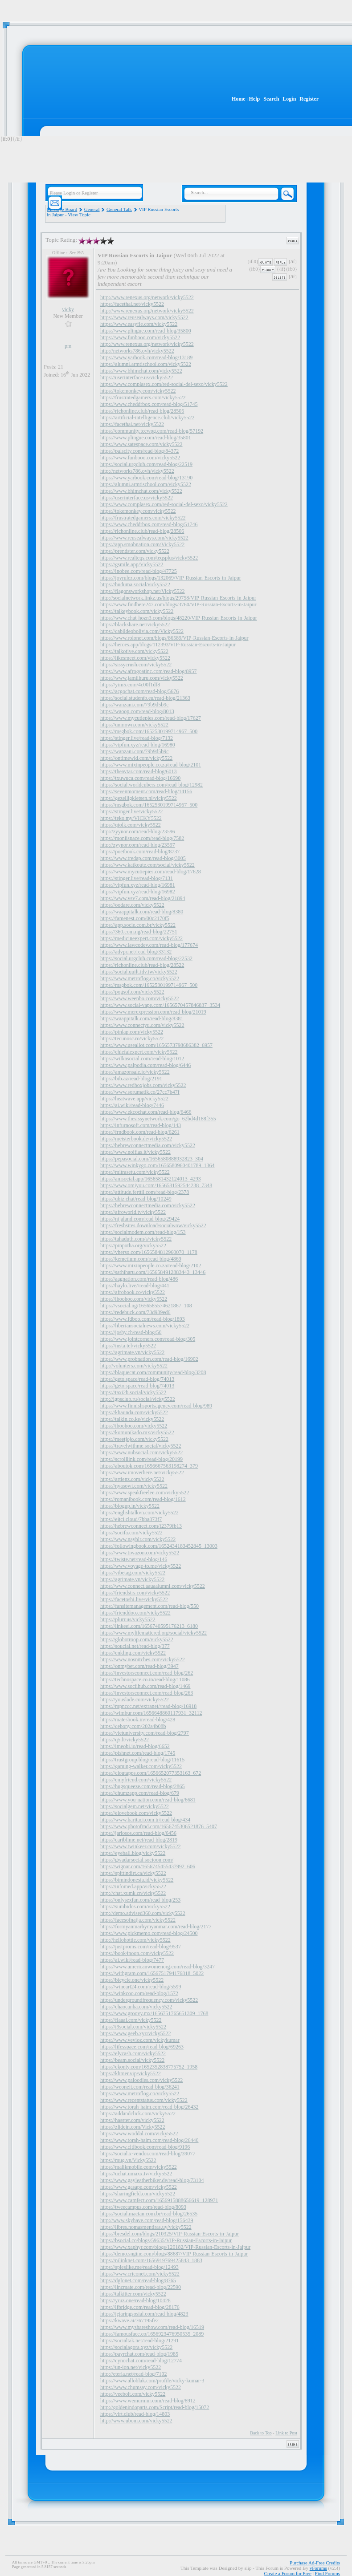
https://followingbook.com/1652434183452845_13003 (158, 1546)
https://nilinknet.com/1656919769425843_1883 (151, 2260)
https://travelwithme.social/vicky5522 (140, 1446)
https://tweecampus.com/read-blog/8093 (143, 2207)
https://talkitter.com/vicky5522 (133, 2294)
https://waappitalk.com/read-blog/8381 (141, 1018)
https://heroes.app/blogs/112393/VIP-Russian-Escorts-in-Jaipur (168, 644)
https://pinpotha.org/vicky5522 (133, 1245)
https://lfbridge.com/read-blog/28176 (140, 2307)
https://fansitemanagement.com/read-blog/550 (149, 1606)
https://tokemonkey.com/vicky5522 (138, 391)
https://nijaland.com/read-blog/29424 (140, 1219)
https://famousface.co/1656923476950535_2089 (152, 2334)
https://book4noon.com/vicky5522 (137, 1953)
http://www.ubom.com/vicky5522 (136, 2421)
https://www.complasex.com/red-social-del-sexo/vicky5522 (164, 384)
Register (309, 99)
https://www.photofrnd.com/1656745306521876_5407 (158, 1826)
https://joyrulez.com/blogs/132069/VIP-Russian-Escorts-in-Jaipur (170, 578)
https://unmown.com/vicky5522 (134, 725)
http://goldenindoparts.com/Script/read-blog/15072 (154, 2407)
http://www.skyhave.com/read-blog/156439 (146, 2220)
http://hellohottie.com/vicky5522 (135, 1940)
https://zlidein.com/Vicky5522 (132, 2127)
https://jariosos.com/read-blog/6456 (138, 1833)
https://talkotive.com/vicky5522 (134, 651)
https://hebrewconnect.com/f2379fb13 (141, 1526)
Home (239, 99)
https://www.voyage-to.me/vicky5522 (140, 1566)
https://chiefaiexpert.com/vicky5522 (139, 1052)
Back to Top (261, 2432)
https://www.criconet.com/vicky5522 (140, 2274)
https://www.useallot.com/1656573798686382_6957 (156, 1045)
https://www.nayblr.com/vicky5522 (138, 1539)
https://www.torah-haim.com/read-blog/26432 (149, 2107)
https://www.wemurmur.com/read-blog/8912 (148, 2401)
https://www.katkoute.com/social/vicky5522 (147, 865)
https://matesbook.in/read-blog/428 (137, 1719)
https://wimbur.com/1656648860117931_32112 (151, 1713)
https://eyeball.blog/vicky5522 (132, 1853)
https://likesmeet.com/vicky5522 (135, 658)
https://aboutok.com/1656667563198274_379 (149, 1466)
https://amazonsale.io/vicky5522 (135, 1072)
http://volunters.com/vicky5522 (134, 1366)
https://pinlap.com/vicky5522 (131, 1032)
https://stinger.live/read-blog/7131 (136, 878)
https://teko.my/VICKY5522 (131, 818)
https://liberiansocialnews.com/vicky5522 (144, 1325)
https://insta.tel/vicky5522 (128, 1346)
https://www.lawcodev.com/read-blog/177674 (149, 945)
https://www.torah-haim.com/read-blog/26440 (149, 2140)
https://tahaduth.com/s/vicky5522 (136, 1239)
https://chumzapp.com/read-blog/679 (139, 1793)
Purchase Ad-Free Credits (315, 2562)
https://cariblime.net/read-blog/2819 (138, 1840)
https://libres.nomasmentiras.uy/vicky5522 (146, 2227)
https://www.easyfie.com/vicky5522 (138, 324)
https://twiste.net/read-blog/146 (133, 1559)
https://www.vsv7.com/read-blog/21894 (142, 898)
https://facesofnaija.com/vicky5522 (138, 1920)
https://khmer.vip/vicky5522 (130, 2073)
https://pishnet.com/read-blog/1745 (137, 1753)
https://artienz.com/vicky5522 (132, 1479)
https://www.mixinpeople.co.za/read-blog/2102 (150, 1265)
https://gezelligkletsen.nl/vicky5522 (138, 798)
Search (271, 99)
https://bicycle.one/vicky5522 (132, 1980)
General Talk (119, 209)
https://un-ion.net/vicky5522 (130, 2367)
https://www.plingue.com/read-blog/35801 (145, 437)
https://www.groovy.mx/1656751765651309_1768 (154, 2013)
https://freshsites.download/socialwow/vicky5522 (153, 1225)
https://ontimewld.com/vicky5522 (136, 758)
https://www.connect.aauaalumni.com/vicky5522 (152, 1586)
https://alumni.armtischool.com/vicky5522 (145, 364)
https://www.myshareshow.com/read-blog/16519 (152, 2327)
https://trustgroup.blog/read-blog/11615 (142, 1760)
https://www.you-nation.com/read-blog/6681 (148, 1800)
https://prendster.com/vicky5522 (134, 551)
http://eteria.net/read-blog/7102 (133, 2374)
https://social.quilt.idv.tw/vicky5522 (138, 972)
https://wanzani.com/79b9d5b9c (134, 705)
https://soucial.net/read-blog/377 (135, 1646)
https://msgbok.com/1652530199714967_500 (148, 731)
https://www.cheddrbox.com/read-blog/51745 (149, 404)
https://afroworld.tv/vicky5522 (133, 1212)
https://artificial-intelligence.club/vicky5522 (147, 417)
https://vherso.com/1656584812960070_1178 (148, 1252)
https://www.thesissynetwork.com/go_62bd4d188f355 (158, 1119)
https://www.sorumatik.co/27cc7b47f (140, 1092)
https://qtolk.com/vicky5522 (130, 825)
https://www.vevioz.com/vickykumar (140, 2040)
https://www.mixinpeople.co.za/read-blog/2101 (150, 765)
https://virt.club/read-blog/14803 (135, 2414)
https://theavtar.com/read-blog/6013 (138, 771)
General (92, 209)
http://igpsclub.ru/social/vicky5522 (137, 1399)
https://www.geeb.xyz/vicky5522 (135, 2033)
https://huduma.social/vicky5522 (135, 584)
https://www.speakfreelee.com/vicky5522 (144, 1492)
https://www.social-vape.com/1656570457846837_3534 (160, 1005)
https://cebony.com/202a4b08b (133, 1726)
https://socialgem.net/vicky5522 (134, 1806)
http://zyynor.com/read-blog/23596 (137, 831)
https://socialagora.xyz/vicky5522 (136, 2347)
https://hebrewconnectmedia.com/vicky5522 (147, 1145)
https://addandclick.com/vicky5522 (138, 2113)
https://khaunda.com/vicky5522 (134, 1412)
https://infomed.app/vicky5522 (133, 1886)
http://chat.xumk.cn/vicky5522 (133, 1893)
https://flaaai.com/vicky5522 (131, 2020)
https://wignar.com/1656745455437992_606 (147, 1866)
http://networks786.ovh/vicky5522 (137, 351)
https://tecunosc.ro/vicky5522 (132, 1038)
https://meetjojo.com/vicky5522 (134, 1439)
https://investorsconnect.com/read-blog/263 (146, 1693)
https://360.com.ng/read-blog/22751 (138, 932)
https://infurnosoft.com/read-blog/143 (140, 1125)
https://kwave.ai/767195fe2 (129, 2320)
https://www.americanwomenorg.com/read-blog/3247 (157, 1966)
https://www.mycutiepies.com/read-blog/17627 (150, 718)
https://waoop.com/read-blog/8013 (137, 711)
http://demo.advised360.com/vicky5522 (142, 1913)
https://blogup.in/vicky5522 (130, 1506)
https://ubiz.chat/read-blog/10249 (136, 1199)
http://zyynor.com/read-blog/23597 (137, 845)
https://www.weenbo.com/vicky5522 (139, 998)
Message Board (62, 209)
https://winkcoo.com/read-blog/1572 (139, 1993)
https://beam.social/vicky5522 (132, 2060)
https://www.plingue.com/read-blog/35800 (145, 331)
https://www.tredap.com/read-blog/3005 (143, 858)
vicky (68, 309)
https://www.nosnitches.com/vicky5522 (142, 1659)
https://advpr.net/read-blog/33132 (136, 952)
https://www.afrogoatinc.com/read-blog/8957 (148, 671)
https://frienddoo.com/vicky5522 (135, 1613)
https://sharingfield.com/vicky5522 (137, 2194)
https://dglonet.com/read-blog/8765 (138, 2280)
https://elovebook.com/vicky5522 (136, 1813)
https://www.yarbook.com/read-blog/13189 (146, 357)
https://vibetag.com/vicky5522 (132, 1573)
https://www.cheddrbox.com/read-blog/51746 (149, 524)
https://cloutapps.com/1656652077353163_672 (150, 1773)
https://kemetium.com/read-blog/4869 (140, 1259)
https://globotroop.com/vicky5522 (136, 1639)
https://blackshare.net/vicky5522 (135, 624)
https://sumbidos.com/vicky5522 (135, 1906)
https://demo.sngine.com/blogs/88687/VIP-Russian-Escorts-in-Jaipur (174, 2254)
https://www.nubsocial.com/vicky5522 (141, 1452)
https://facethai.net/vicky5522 (132, 304)
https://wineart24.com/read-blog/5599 (140, 1987)
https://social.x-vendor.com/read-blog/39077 (147, 2153)
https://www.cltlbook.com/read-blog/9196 (145, 2147)
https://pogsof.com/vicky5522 (132, 992)
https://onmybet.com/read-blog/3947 (139, 1666)
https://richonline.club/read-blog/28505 (142, 411)
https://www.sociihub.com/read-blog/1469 (145, 1686)
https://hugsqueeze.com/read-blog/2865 (142, 1786)
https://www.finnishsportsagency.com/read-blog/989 (156, 1406)
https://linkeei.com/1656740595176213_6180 (149, 1626)
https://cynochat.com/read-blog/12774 (141, 2360)
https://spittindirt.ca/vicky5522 (133, 1873)
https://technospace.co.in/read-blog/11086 (145, 1679)
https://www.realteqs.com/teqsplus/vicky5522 (149, 558)
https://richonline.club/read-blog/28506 (142, 531)
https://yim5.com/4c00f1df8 (130, 685)
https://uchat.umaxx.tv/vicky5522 (136, 2173)
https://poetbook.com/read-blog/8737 (140, 851)
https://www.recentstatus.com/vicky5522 (144, 2100)
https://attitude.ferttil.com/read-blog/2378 (144, 1192)
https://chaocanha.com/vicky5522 (136, 2007)
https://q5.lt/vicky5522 (124, 1739)
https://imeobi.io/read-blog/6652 (135, 1746)
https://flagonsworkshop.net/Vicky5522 (142, 591)
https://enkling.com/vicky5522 (133, 1653)
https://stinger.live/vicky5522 (131, 811)
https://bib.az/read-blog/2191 (131, 1078)
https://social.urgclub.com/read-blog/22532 (146, 958)
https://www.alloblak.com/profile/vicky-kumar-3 (152, 2380)
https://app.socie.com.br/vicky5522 (138, 925)
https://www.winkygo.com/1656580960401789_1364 (157, 1165)
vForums (318, 2568)
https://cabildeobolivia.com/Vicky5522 (142, 631)
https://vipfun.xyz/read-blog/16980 (137, 745)
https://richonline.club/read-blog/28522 (142, 965)
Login (289, 99)
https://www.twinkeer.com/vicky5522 (140, 1846)
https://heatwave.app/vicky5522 (134, 1098)
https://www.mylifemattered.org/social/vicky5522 (153, 1633)
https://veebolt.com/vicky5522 (132, 2394)
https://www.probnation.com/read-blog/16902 (149, 1359)
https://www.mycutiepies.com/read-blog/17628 (150, 871)
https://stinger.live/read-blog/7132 (136, 738)
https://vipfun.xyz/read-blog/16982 (137, 891)
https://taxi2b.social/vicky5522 (133, 1392)
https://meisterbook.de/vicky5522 (136, 1139)
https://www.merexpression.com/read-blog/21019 (153, 1012)
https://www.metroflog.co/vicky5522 (139, 978)
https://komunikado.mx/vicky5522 (137, 1432)
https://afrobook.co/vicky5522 (132, 1292)
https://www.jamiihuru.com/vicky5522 (141, 678)
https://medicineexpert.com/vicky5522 (141, 938)
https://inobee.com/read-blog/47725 (138, 571)
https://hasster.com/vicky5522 (132, 2120)
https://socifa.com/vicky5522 (131, 1532)
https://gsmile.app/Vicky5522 (132, 564)
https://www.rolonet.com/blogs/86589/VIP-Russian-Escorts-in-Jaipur (174, 638)
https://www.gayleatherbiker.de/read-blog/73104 (152, 2180)
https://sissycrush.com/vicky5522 (136, 664)
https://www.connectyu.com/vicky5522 (142, 1025)
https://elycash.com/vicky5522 (133, 2053)
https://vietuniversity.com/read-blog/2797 (144, 1733)
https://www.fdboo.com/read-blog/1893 (142, 1319)
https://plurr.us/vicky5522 (128, 1619)
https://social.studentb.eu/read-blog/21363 (145, 698)
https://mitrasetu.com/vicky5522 (135, 1172)
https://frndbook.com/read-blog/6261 (140, 1132)
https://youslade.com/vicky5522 (134, 1699)
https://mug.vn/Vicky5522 (128, 2160)
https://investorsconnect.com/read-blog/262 (146, 1673)
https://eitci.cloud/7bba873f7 (131, 1519)
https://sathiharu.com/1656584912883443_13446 (152, 1272)
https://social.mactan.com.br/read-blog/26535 (148, 2214)
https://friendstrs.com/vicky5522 (135, 1593)
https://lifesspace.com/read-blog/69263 (142, 2047)
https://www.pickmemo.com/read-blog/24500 (149, 1933)
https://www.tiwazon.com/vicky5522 (139, 1553)
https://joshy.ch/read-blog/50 (131, 1332)
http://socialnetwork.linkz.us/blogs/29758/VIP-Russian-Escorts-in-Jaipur (178, 598)
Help (254, 99)
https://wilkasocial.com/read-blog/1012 (142, 1058)
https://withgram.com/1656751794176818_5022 (152, 1973)
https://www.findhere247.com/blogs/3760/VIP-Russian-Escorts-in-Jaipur (178, 604)
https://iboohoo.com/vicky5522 (133, 1299)
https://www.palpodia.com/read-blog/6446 (145, 1065)
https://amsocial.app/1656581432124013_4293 (150, 1179)
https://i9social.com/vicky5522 (133, 2027)
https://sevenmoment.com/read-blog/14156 (146, 791)
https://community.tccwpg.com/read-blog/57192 (151, 431)
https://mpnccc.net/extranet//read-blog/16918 (148, 1706)
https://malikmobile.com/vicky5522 (138, 2167)
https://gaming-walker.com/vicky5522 (141, 1766)
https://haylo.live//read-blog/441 (134, 1285)
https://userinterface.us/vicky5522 (136, 377)
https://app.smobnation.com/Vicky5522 (142, 544)
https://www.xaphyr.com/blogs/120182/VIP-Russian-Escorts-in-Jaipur (175, 2247)
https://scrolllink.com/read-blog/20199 (141, 1459)
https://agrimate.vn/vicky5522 (132, 1352)
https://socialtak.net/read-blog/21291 (139, 2340)
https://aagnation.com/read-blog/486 (139, 1279)
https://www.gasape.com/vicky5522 (138, 2187)
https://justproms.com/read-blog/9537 (140, 1946)
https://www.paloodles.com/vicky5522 (141, 2080)
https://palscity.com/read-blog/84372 (139, 451)
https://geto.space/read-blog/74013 (137, 1379)
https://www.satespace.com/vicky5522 (141, 444)
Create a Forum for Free (287, 2573)
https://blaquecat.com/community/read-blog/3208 (153, 1372)
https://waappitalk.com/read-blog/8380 (141, 912)
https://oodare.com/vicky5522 (132, 905)
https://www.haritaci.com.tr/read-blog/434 (145, 1820)
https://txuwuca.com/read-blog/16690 (140, 778)
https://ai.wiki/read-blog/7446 (132, 1105)
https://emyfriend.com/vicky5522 (136, 1780)
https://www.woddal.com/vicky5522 (139, 2133)
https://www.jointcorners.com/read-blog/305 (147, 1339)
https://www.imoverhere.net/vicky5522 (142, 1472)
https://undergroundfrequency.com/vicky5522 (149, 2000)
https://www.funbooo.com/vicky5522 (140, 337)
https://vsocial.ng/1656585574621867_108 (146, 1305)
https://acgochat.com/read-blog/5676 (139, 691)
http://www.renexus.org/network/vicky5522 (147, 297)
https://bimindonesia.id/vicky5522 (136, 1880)
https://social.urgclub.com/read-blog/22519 (146, 464)
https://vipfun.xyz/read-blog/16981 (137, 885)
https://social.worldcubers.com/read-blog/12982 (151, 785)
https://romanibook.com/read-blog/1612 (143, 1499)
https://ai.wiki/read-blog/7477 (132, 1960)
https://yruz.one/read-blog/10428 (135, 2300)
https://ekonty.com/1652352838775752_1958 (148, 2067)
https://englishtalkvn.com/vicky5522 (139, 1512)
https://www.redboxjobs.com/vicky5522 (143, 1085)
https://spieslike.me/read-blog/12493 (139, 2267)
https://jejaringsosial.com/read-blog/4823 (144, 2314)
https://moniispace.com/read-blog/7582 (142, 838)
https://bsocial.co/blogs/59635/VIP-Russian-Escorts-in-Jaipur (166, 2240)
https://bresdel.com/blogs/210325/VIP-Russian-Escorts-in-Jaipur (169, 2234)
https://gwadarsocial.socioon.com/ (136, 1860)
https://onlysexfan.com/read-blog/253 (140, 1900)
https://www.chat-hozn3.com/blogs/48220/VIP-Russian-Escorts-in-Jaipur (178, 618)
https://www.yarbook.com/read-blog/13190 (146, 478)
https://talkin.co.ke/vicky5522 (132, 1419)
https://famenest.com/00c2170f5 (134, 918)
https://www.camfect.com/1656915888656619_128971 (159, 2200)
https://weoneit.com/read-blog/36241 (140, 2087)
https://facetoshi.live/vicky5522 (134, 1599)
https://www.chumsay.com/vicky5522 (140, 2387)
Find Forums (327, 2573)
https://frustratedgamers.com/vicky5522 (143, 397)
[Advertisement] (176, 162)
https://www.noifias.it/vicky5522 (135, 1152)
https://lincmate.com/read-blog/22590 (140, 2287)
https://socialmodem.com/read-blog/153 (143, 1232)
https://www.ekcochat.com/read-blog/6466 (146, 1112)
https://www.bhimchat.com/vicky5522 (141, 371)
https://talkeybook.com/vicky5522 (136, 611)
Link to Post (286, 2432)
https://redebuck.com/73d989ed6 (135, 1312)
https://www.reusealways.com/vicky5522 (144, 317)
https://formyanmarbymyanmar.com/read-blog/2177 (156, 1926)
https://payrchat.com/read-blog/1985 (139, 2354)
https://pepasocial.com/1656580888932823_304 (151, 1159)
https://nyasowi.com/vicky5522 (134, 1486)
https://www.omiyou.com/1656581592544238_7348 (156, 1185)
